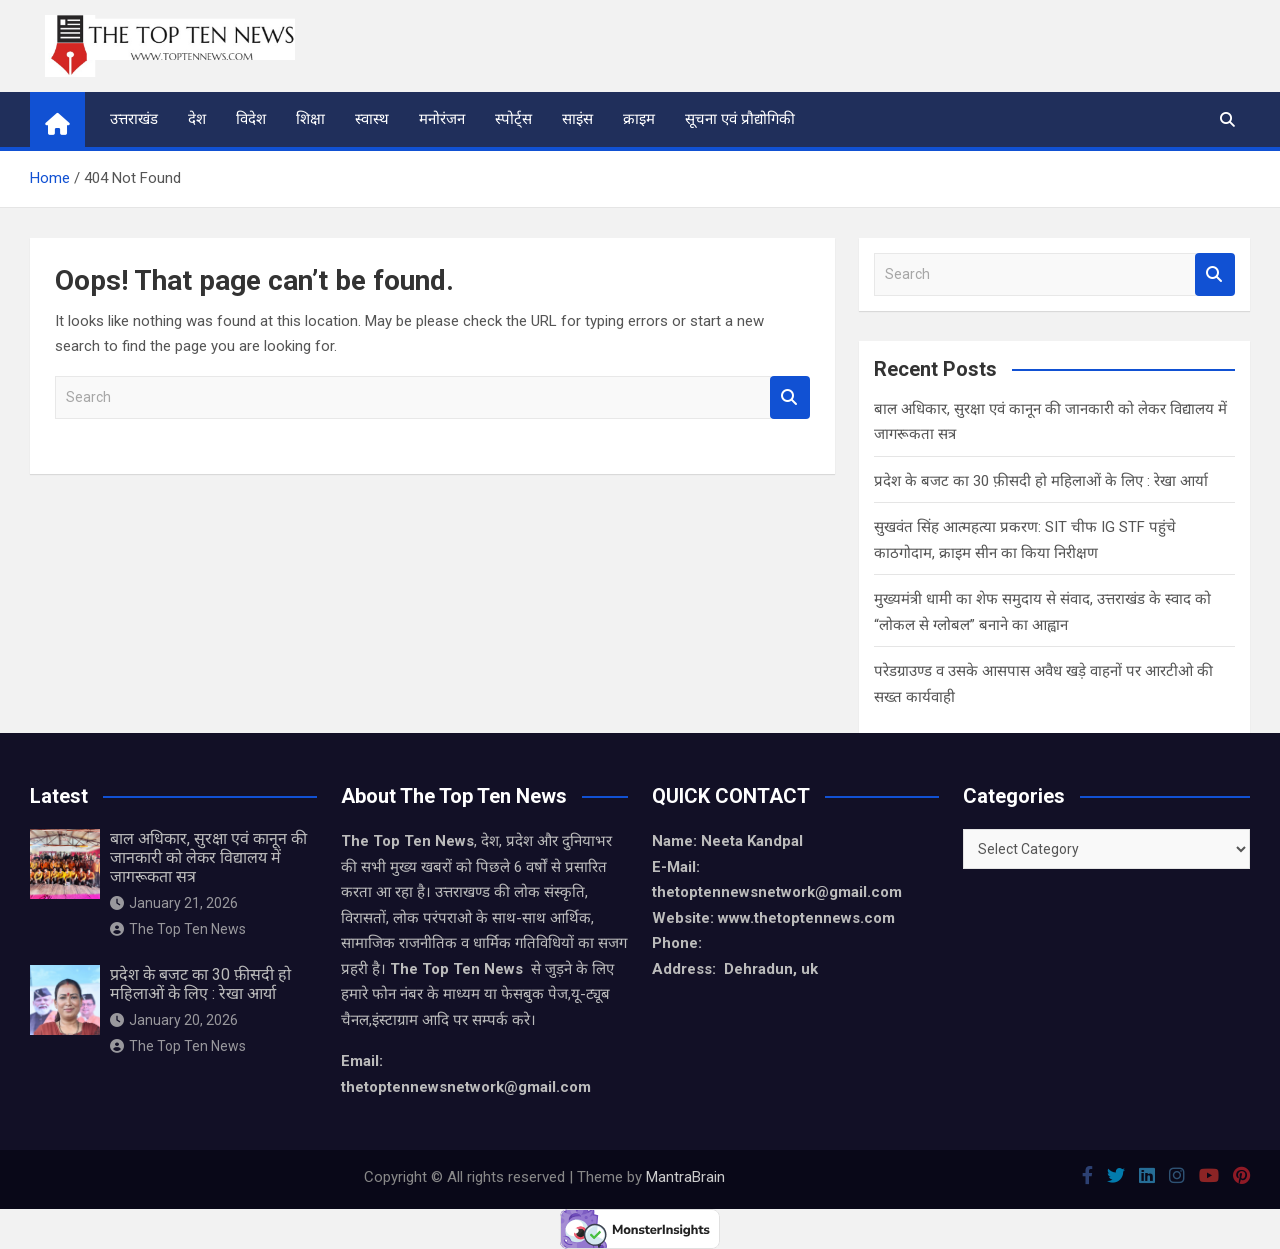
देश (197, 119)
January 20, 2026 (174, 1020)
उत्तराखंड (134, 119)
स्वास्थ (372, 119)
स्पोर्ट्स (513, 119)
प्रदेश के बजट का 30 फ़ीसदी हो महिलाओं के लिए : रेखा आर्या (1041, 481)
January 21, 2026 (174, 903)
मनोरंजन (442, 119)
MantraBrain (685, 1177)
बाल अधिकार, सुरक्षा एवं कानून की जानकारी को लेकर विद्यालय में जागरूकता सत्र (208, 857)
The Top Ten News (178, 929)
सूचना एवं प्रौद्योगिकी (740, 119)
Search (790, 397)
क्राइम (639, 119)
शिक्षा (310, 119)
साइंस (577, 119)
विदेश (251, 119)
